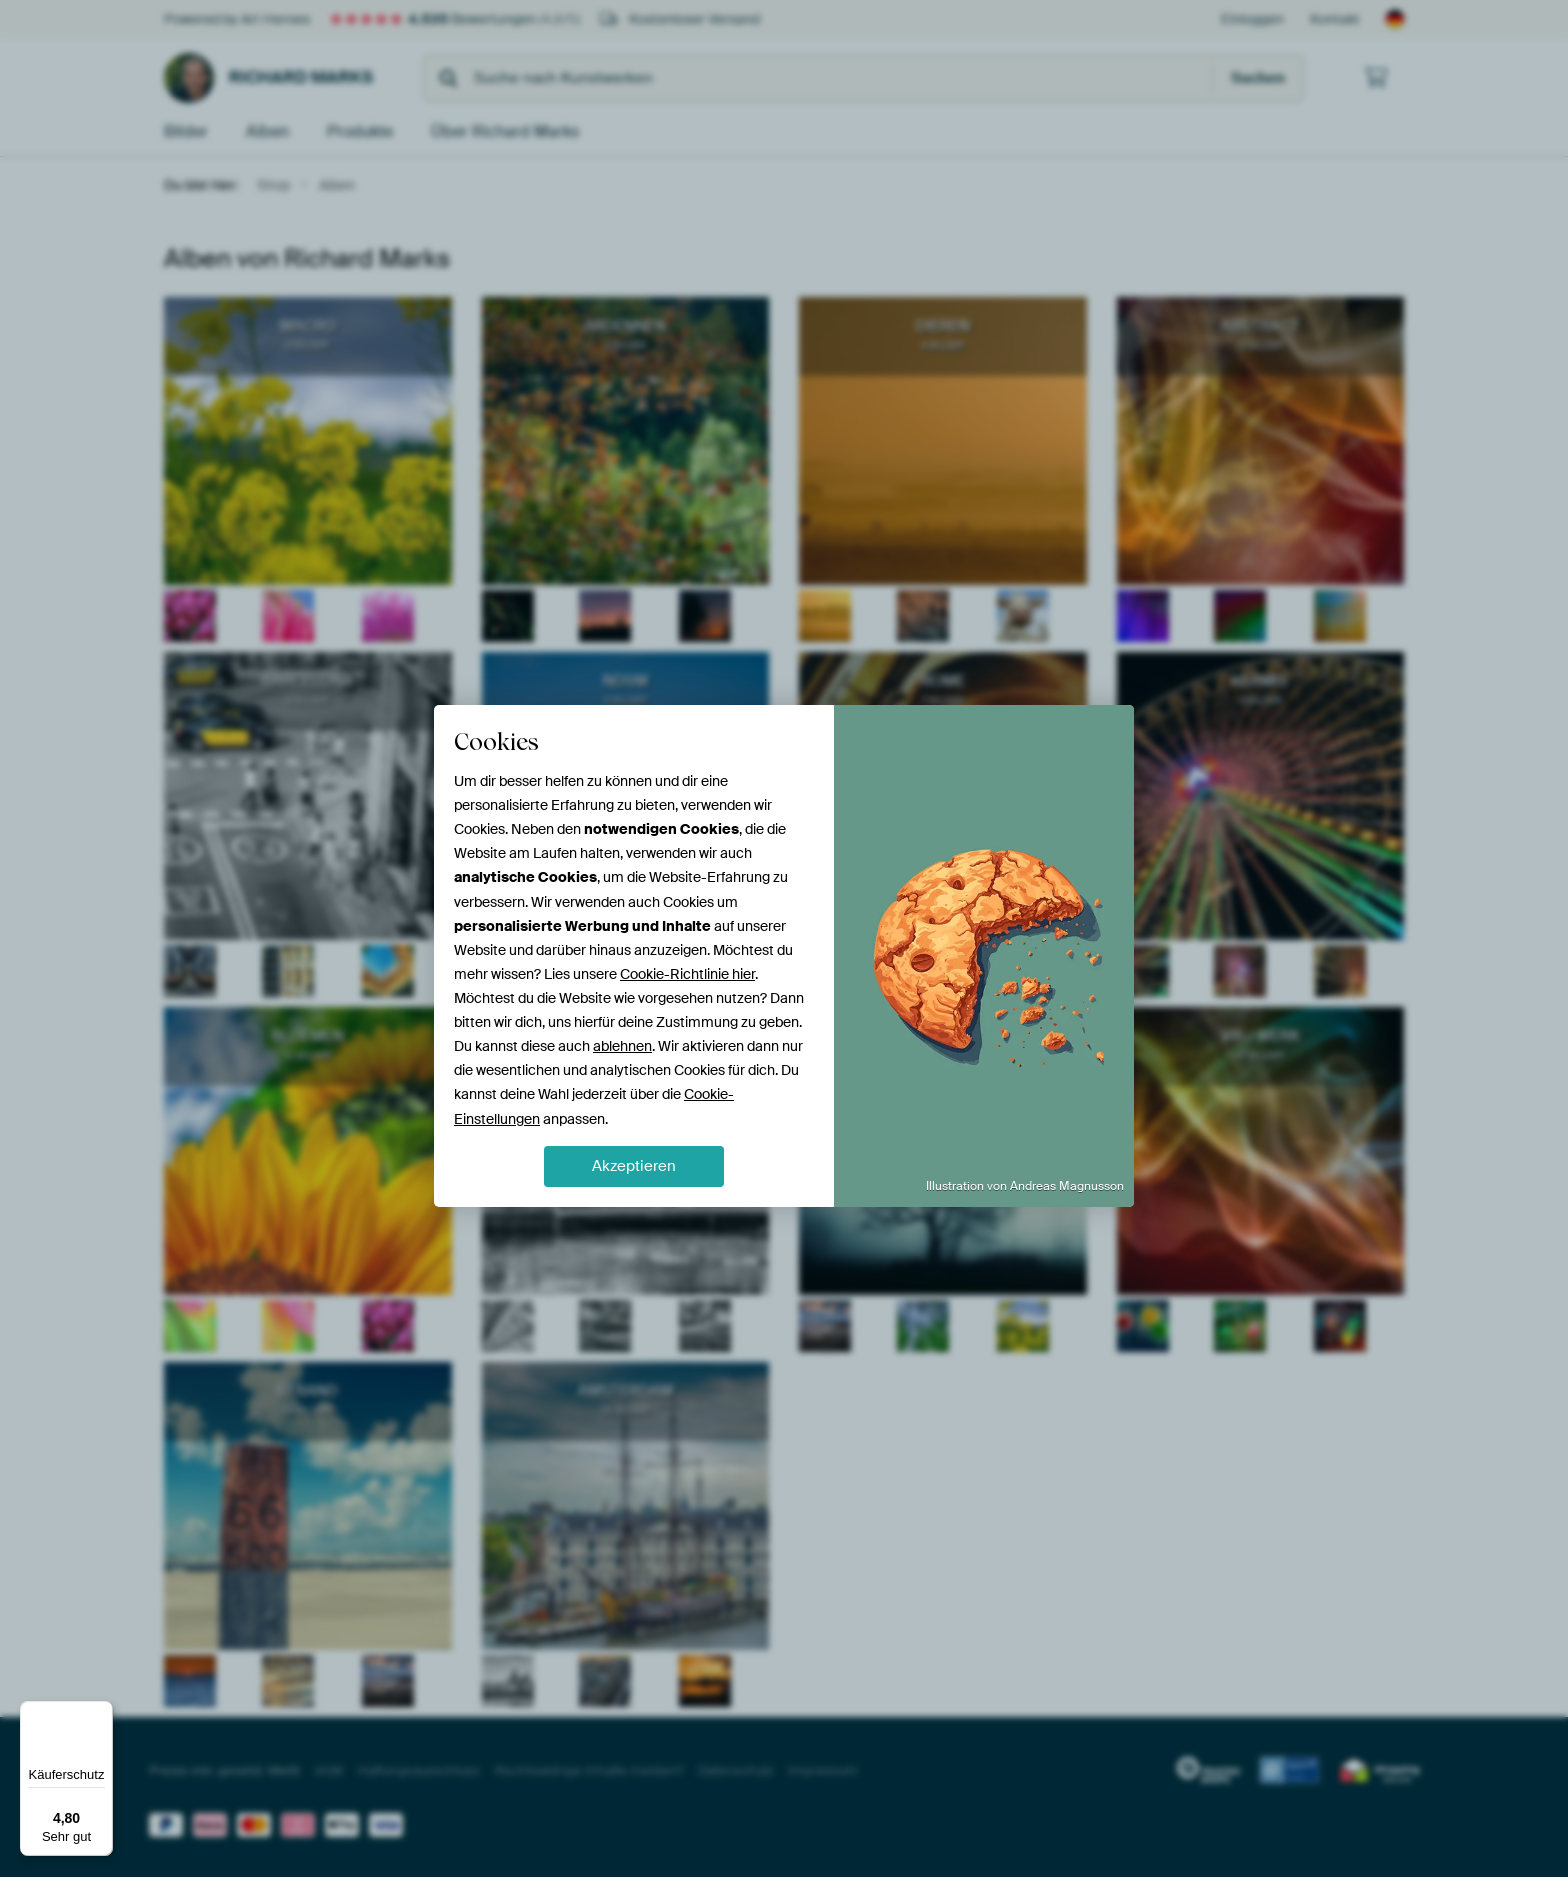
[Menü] (101, 1713)
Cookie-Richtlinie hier (687, 974)
